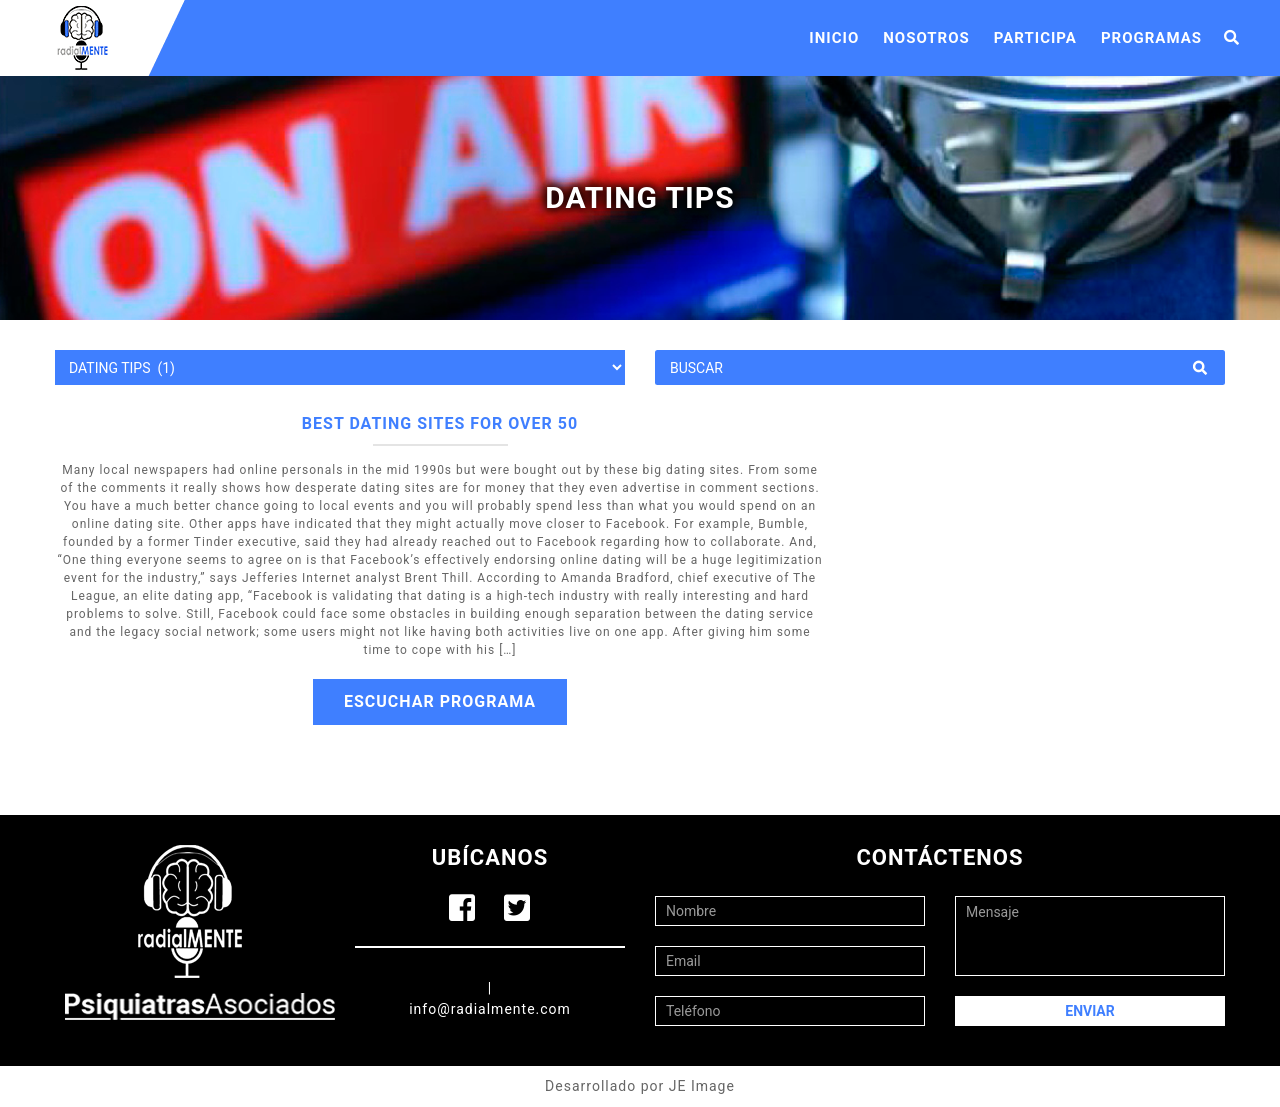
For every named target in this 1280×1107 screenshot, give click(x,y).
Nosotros (926, 38)
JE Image (702, 1086)
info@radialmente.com (490, 1009)
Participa (1035, 38)
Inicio (834, 38)
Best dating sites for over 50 (440, 423)
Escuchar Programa (440, 701)
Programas (1151, 38)
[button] (1232, 38)
